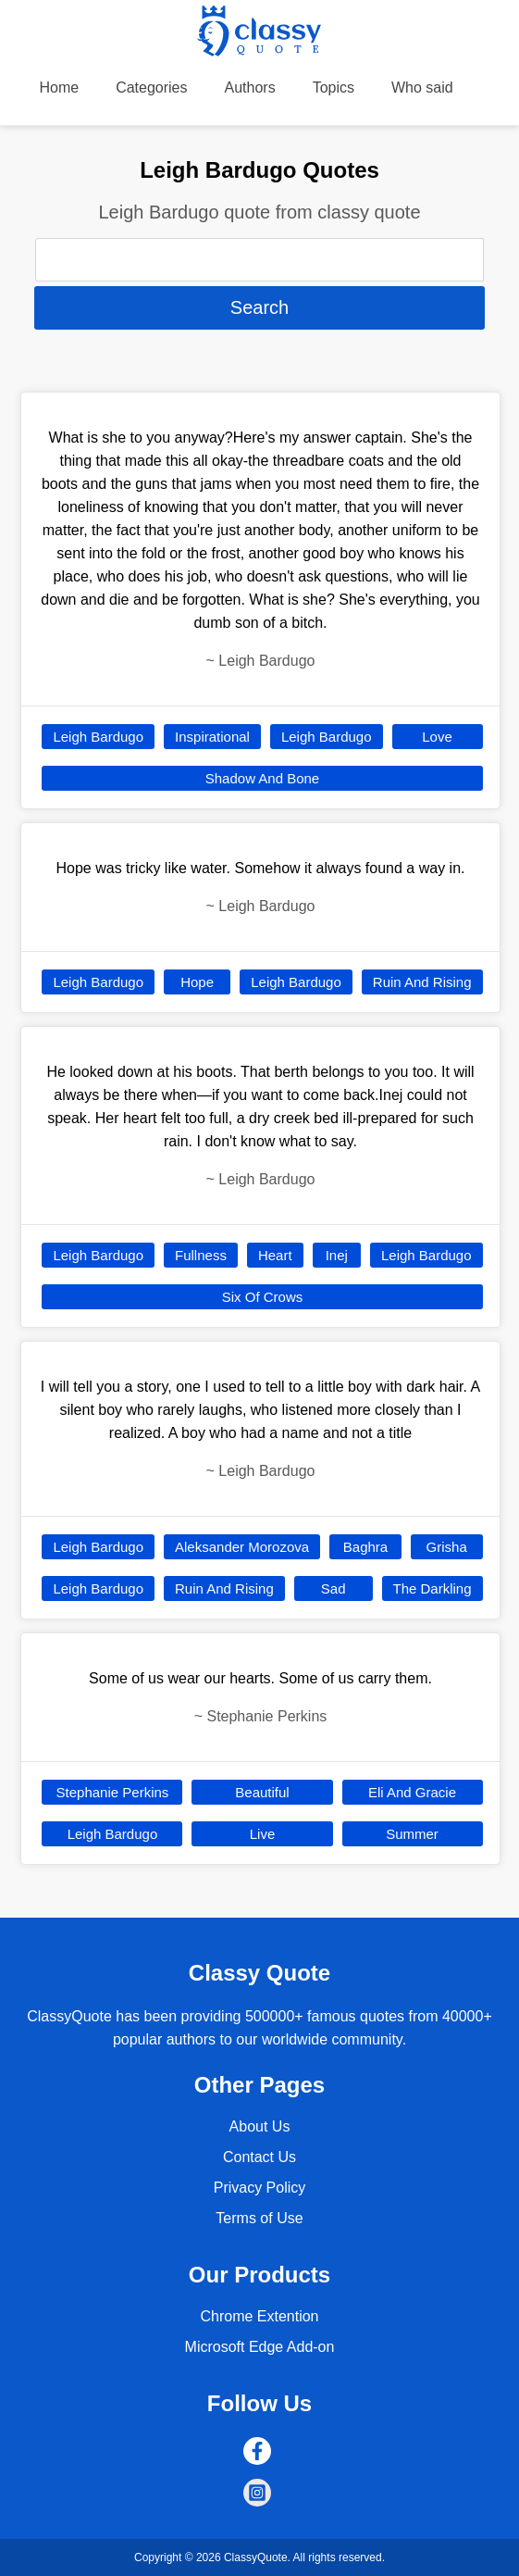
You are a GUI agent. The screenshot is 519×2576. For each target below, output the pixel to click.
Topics (333, 87)
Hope (197, 982)
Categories (151, 87)
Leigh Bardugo (98, 736)
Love (437, 736)
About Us (259, 2126)
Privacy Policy (260, 2187)
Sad (333, 1588)
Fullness (201, 1255)
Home (59, 87)
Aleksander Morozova (242, 1547)
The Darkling (432, 1588)
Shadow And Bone (262, 778)
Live (263, 1834)
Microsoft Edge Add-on (260, 2347)
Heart (275, 1255)
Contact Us (259, 2157)
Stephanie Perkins (112, 1792)
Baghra (365, 1547)
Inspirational (212, 736)
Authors (250, 87)
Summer (412, 1834)
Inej (337, 1255)
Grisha (446, 1547)
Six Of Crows (262, 1297)
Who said (422, 87)
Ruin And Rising (422, 982)
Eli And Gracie (412, 1792)
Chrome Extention (259, 2316)
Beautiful (262, 1792)
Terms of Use (259, 2218)
